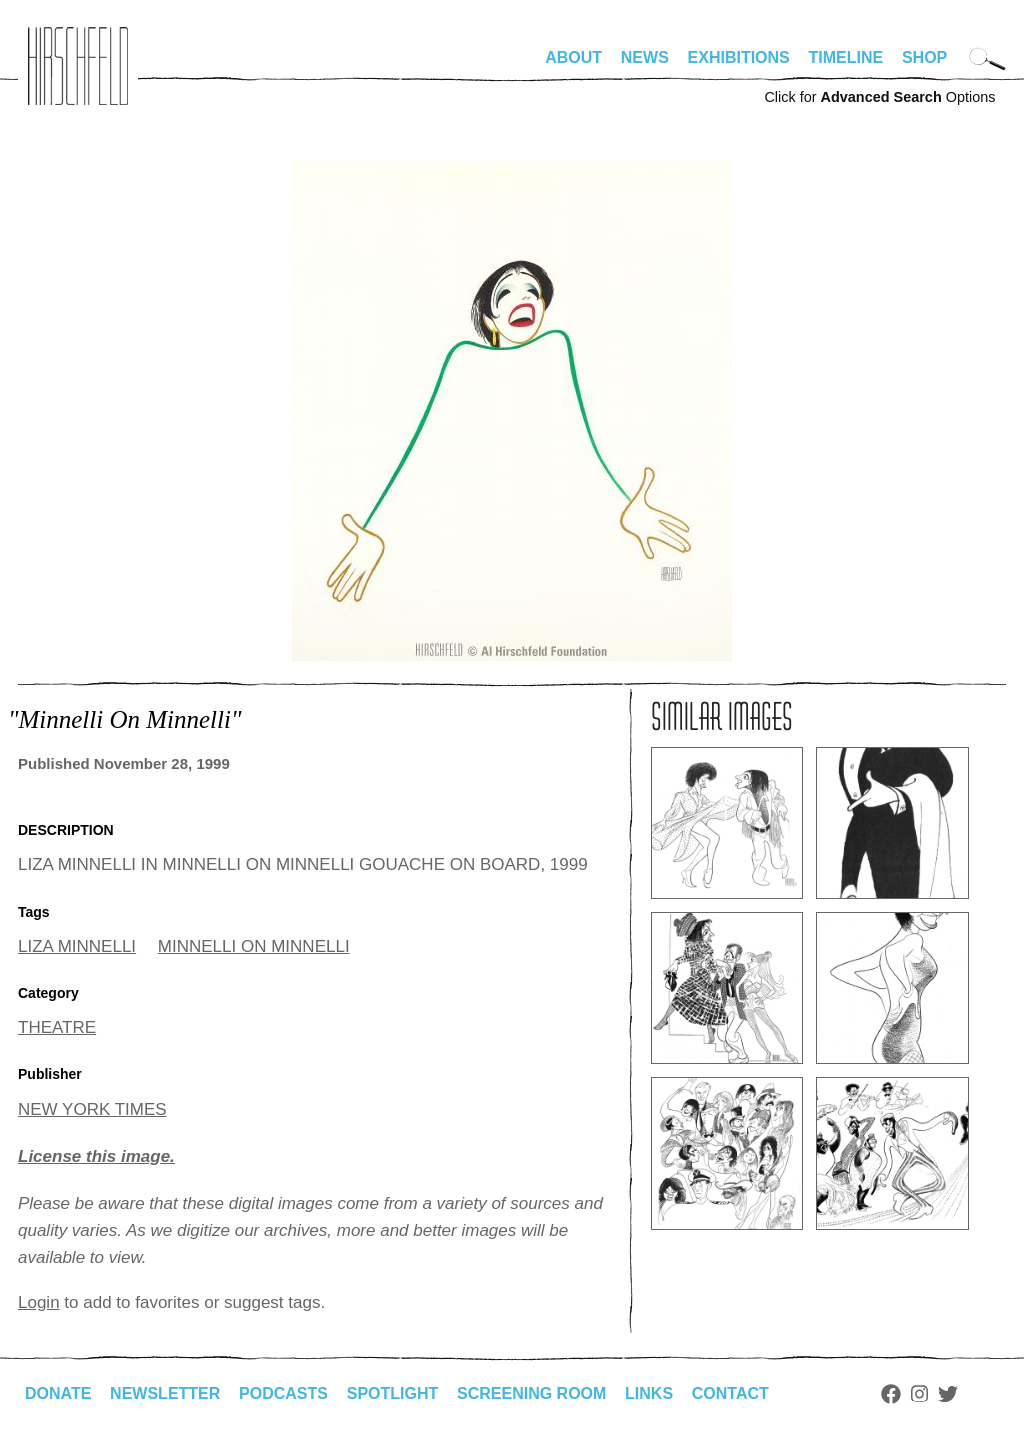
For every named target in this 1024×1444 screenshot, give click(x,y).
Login (39, 1302)
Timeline (846, 57)
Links (649, 1393)
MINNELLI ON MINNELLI (254, 946)
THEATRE (57, 1027)
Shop (924, 57)
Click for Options (879, 97)
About (573, 57)
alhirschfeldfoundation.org (78, 66)
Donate (58, 1393)
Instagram (919, 1394)
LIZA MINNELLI (77, 946)
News (645, 57)
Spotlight (393, 1393)
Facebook (891, 1394)
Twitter (948, 1394)
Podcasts (283, 1393)
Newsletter (165, 1393)
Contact (730, 1393)
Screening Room (531, 1393)
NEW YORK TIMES (92, 1109)
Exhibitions (739, 57)
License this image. (96, 1156)
